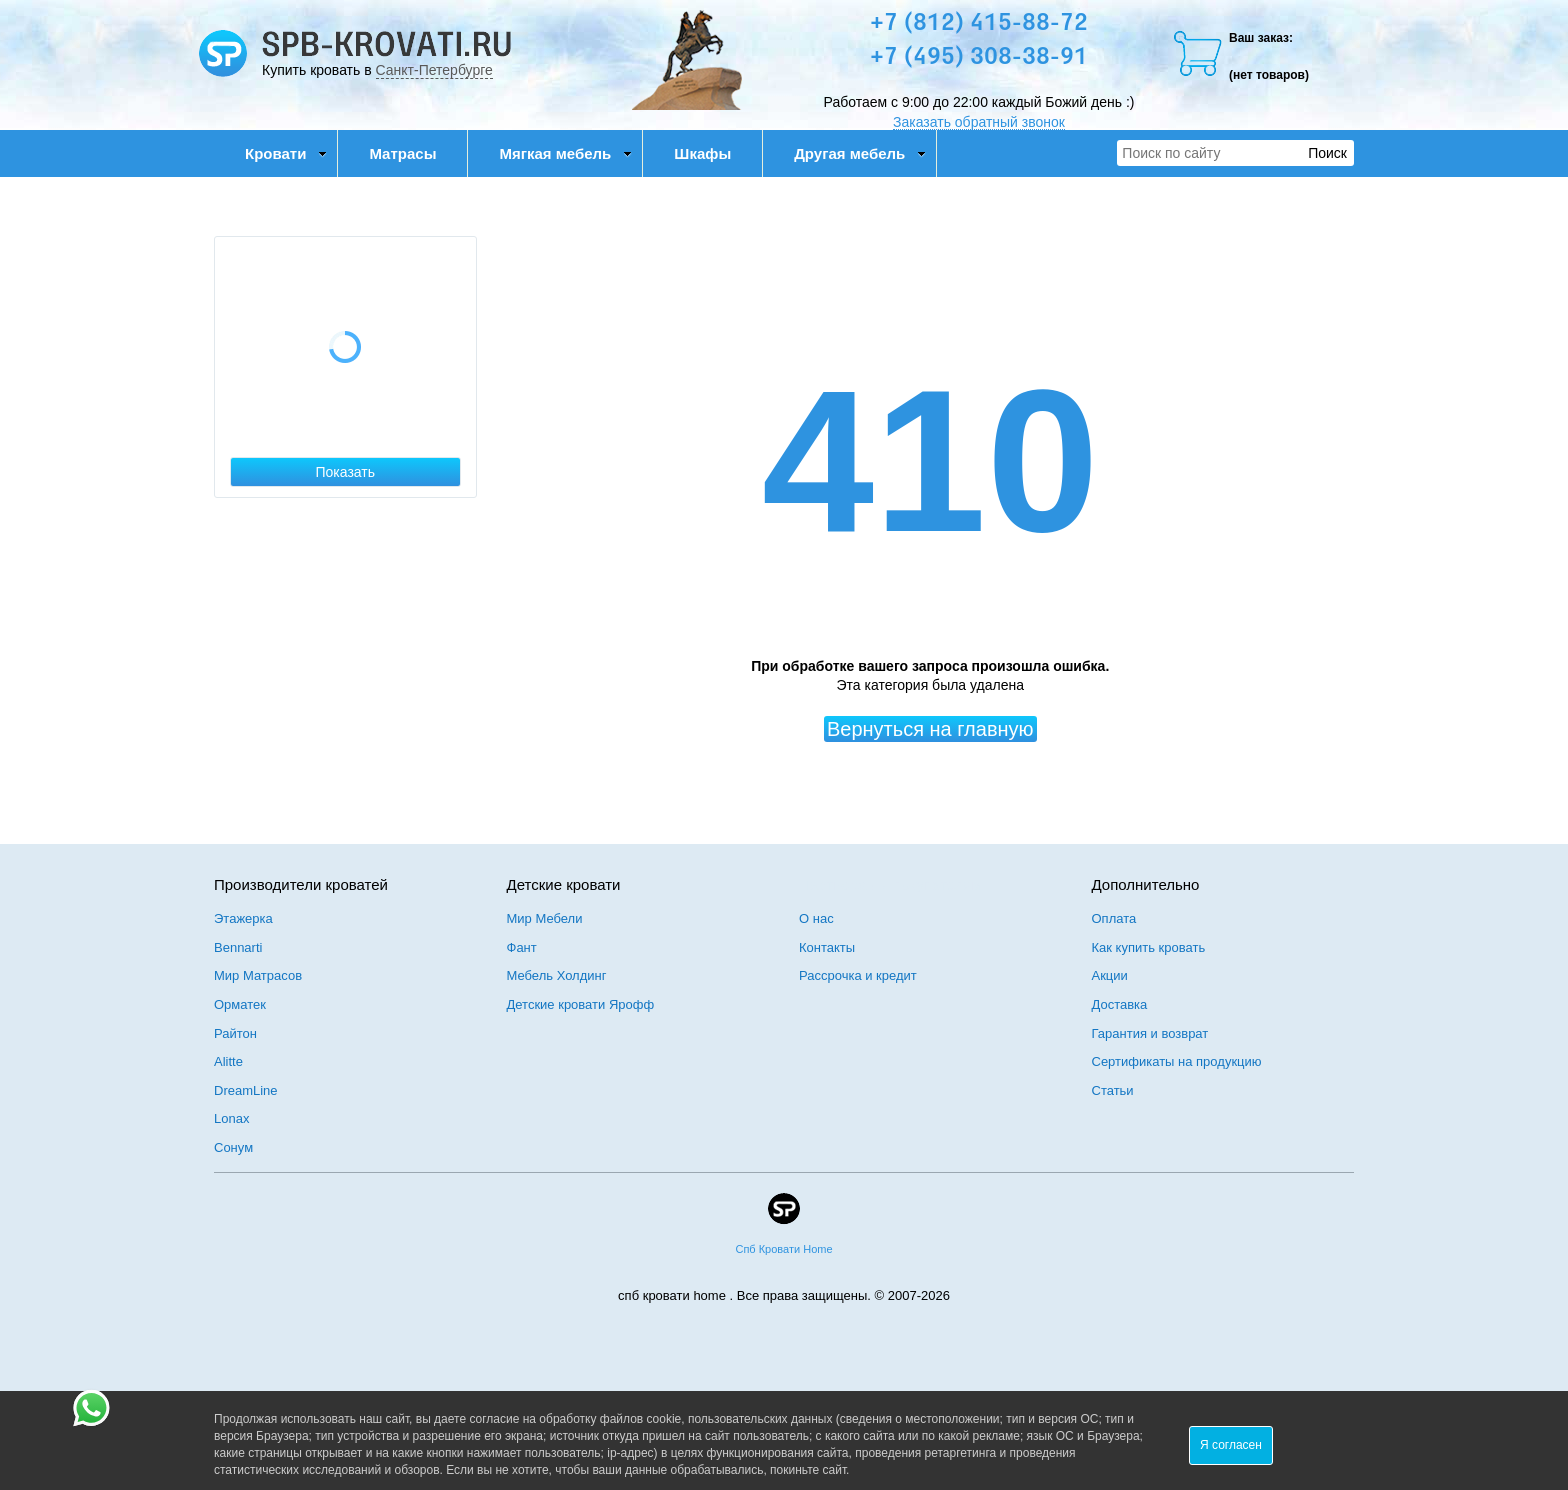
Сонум (233, 1147)
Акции (1110, 975)
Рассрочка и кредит (858, 975)
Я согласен (1231, 1445)
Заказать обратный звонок (979, 122)
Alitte (228, 1061)
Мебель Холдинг (557, 975)
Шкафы (702, 153)
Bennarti (238, 947)
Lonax (231, 1118)
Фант (522, 947)
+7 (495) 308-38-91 (979, 58)
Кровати (286, 153)
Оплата (1114, 918)
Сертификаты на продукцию (1177, 1061)
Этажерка (243, 918)
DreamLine (246, 1090)
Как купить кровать (1149, 947)
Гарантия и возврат (1150, 1033)
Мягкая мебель (565, 153)
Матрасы (402, 153)
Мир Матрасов (258, 975)
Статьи (1113, 1090)
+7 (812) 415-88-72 (979, 24)
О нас (816, 918)
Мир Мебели (545, 918)
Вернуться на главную (930, 729)
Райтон (235, 1033)
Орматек (240, 1004)
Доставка (1120, 1004)
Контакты (827, 947)
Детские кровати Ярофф (581, 1004)
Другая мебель (860, 153)
